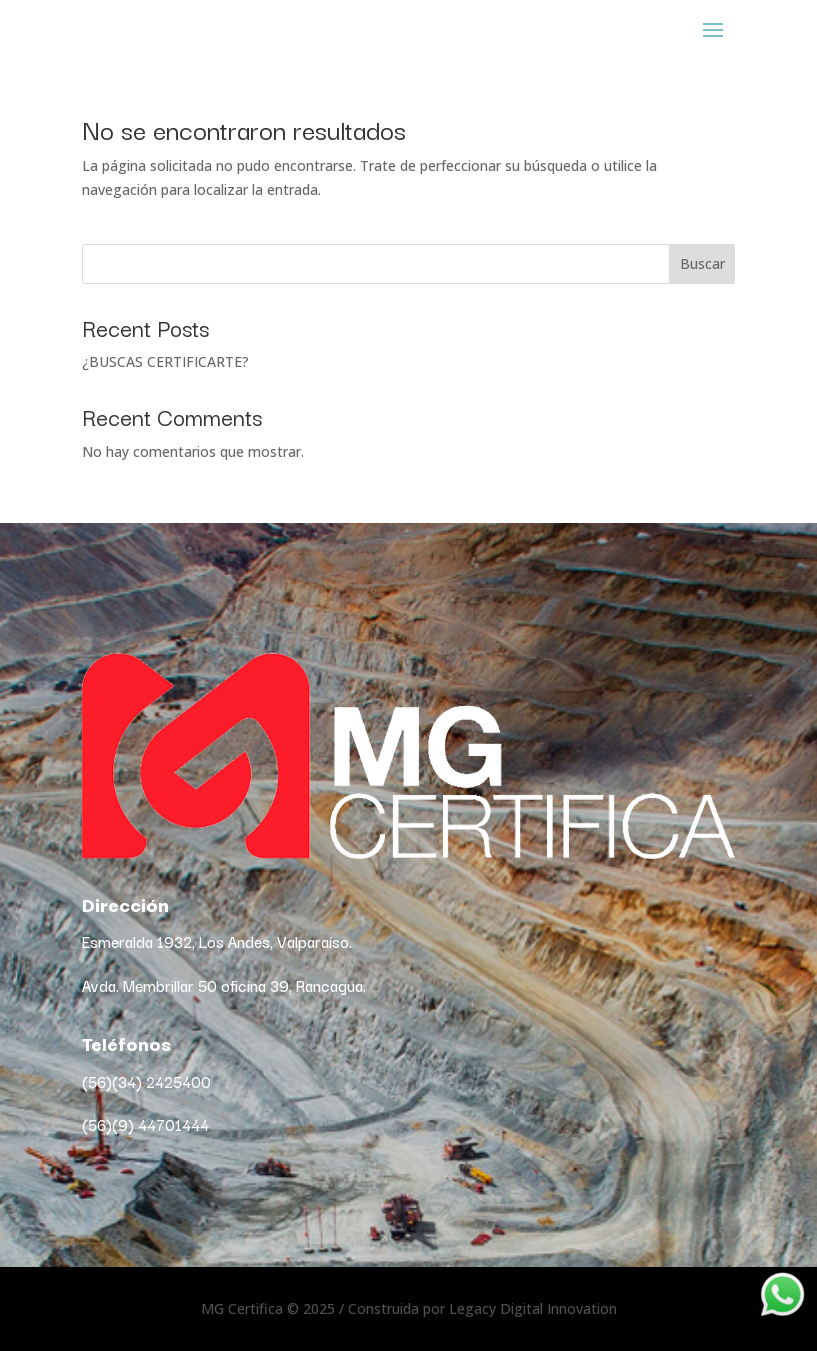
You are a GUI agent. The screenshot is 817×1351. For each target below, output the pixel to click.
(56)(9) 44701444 (145, 1124)
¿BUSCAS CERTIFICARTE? (165, 361)
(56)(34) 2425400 (146, 1081)
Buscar (702, 263)
